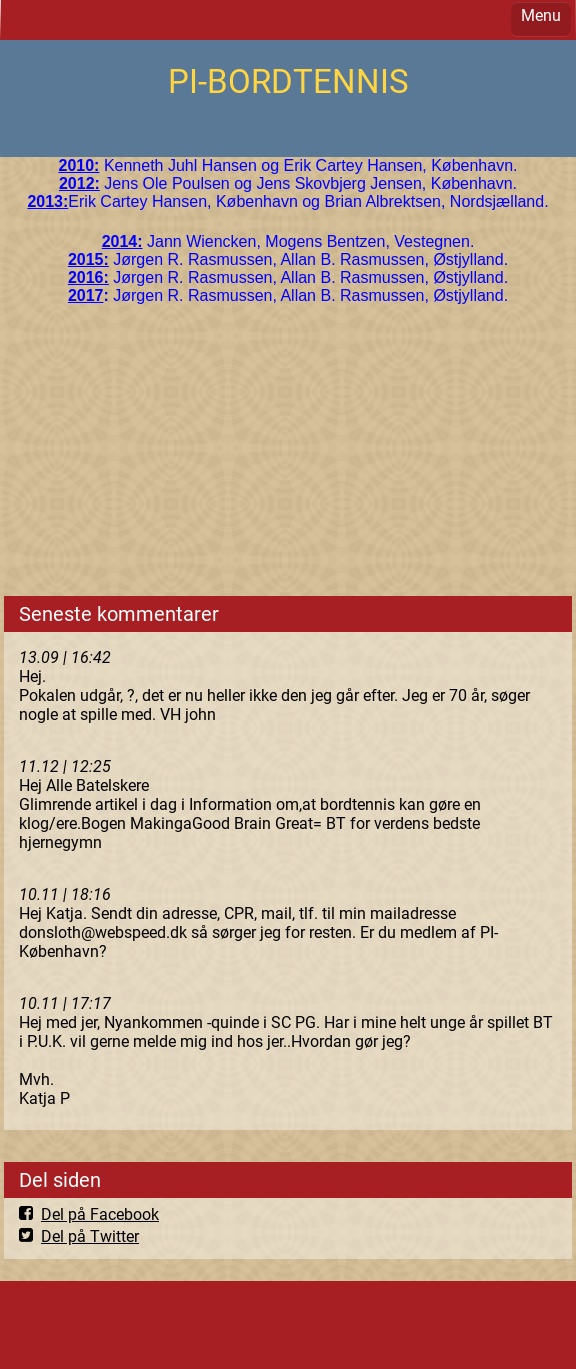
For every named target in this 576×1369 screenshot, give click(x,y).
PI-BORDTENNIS (288, 81)
